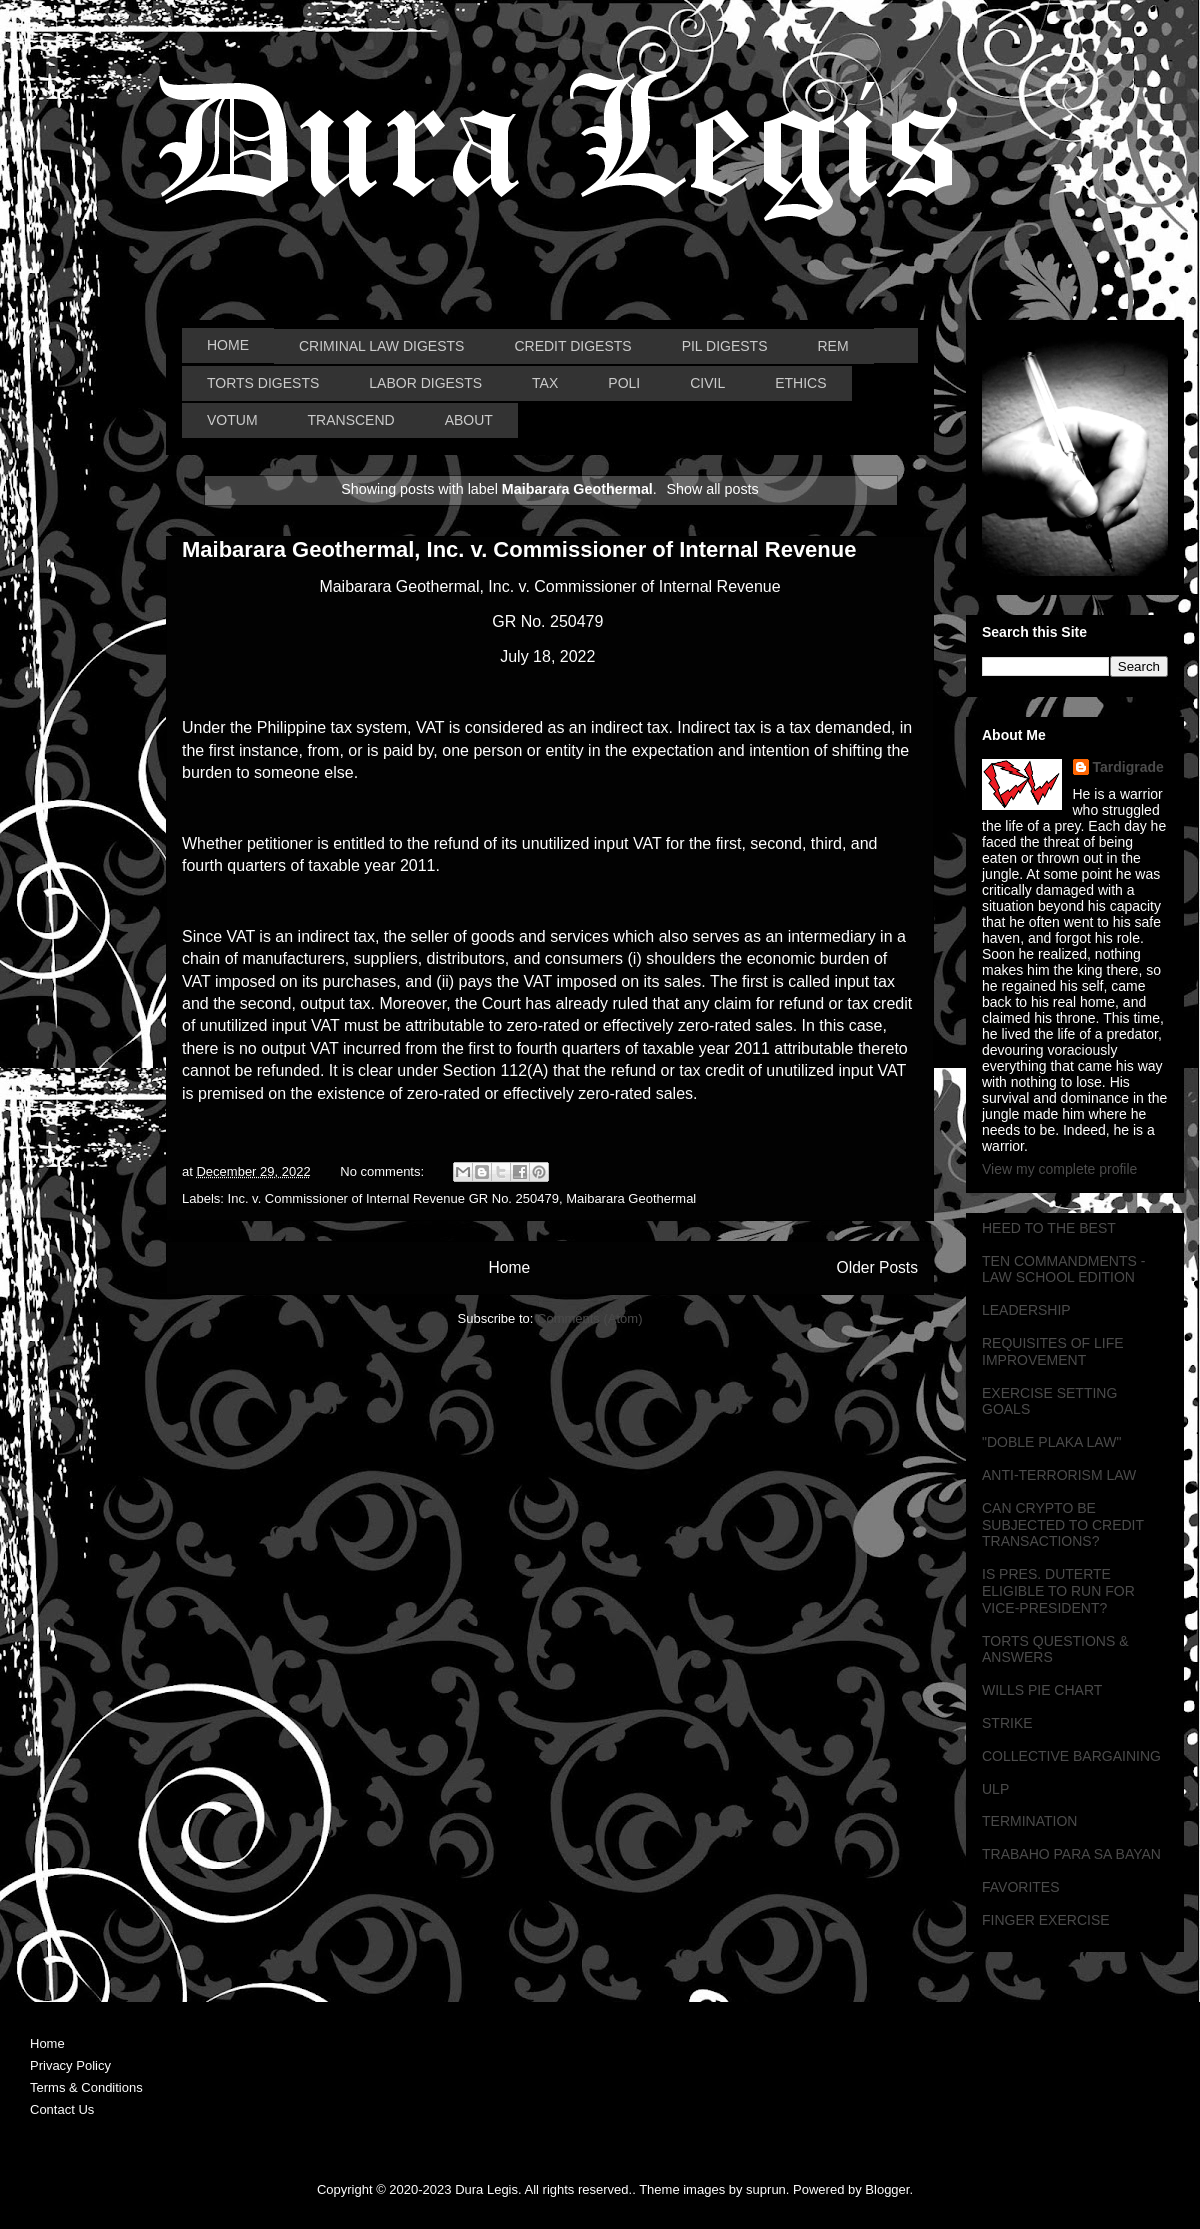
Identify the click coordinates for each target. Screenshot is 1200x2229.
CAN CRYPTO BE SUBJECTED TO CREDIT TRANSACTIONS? (1063, 1525)
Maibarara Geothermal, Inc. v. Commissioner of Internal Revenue (519, 549)
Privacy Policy (70, 2065)
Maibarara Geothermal (631, 1198)
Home (509, 1267)
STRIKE (1007, 1723)
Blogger (887, 2189)
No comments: (383, 1171)
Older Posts (877, 1267)
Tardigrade (1128, 767)
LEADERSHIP (1026, 1310)
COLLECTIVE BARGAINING (1071, 1756)
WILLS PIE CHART (1042, 1690)
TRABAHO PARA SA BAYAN (1071, 1854)
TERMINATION (1029, 1821)
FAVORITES (1021, 1887)
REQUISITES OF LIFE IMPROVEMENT (1053, 1351)
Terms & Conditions (86, 2087)
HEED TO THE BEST (1049, 1228)
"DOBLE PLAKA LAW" (1051, 1442)
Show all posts (713, 489)
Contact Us (62, 2109)
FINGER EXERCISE (1046, 1920)
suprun (766, 2189)
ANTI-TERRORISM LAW (1059, 1475)
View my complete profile (1059, 1169)
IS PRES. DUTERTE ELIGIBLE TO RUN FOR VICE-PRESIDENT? (1058, 1591)
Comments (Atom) (589, 1318)
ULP (995, 1789)
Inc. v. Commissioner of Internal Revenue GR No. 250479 (393, 1198)
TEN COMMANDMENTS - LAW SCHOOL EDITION (1063, 1269)
